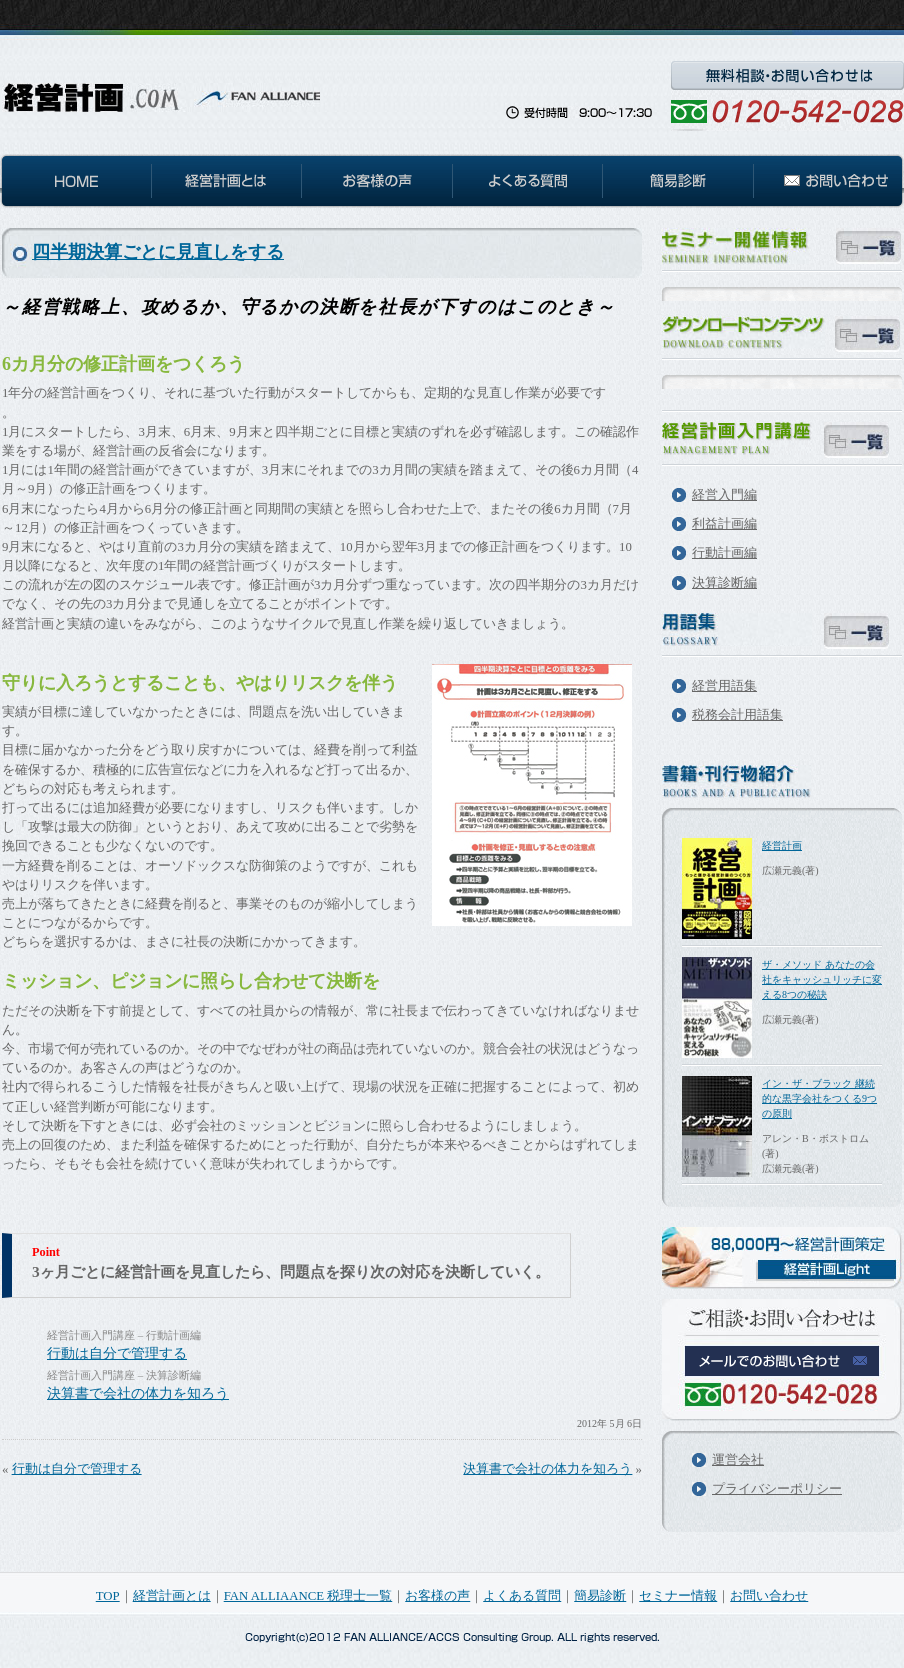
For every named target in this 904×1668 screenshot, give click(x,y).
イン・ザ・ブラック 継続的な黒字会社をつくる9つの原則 (819, 1098)
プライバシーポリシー (777, 1489)
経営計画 (782, 845)
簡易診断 (600, 1596)
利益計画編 (724, 524)
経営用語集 (724, 686)
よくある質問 (522, 1596)
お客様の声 (437, 1596)
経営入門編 (724, 495)
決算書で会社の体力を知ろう (138, 1393)
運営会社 (738, 1460)
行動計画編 (724, 553)
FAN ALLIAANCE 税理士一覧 (308, 1596)
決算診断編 (724, 583)
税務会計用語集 (737, 715)
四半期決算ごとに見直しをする (158, 252)
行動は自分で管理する (117, 1353)
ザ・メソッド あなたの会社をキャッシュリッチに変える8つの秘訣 (822, 979)
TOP (108, 1596)
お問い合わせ (769, 1596)
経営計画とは (172, 1596)
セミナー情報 (678, 1596)
